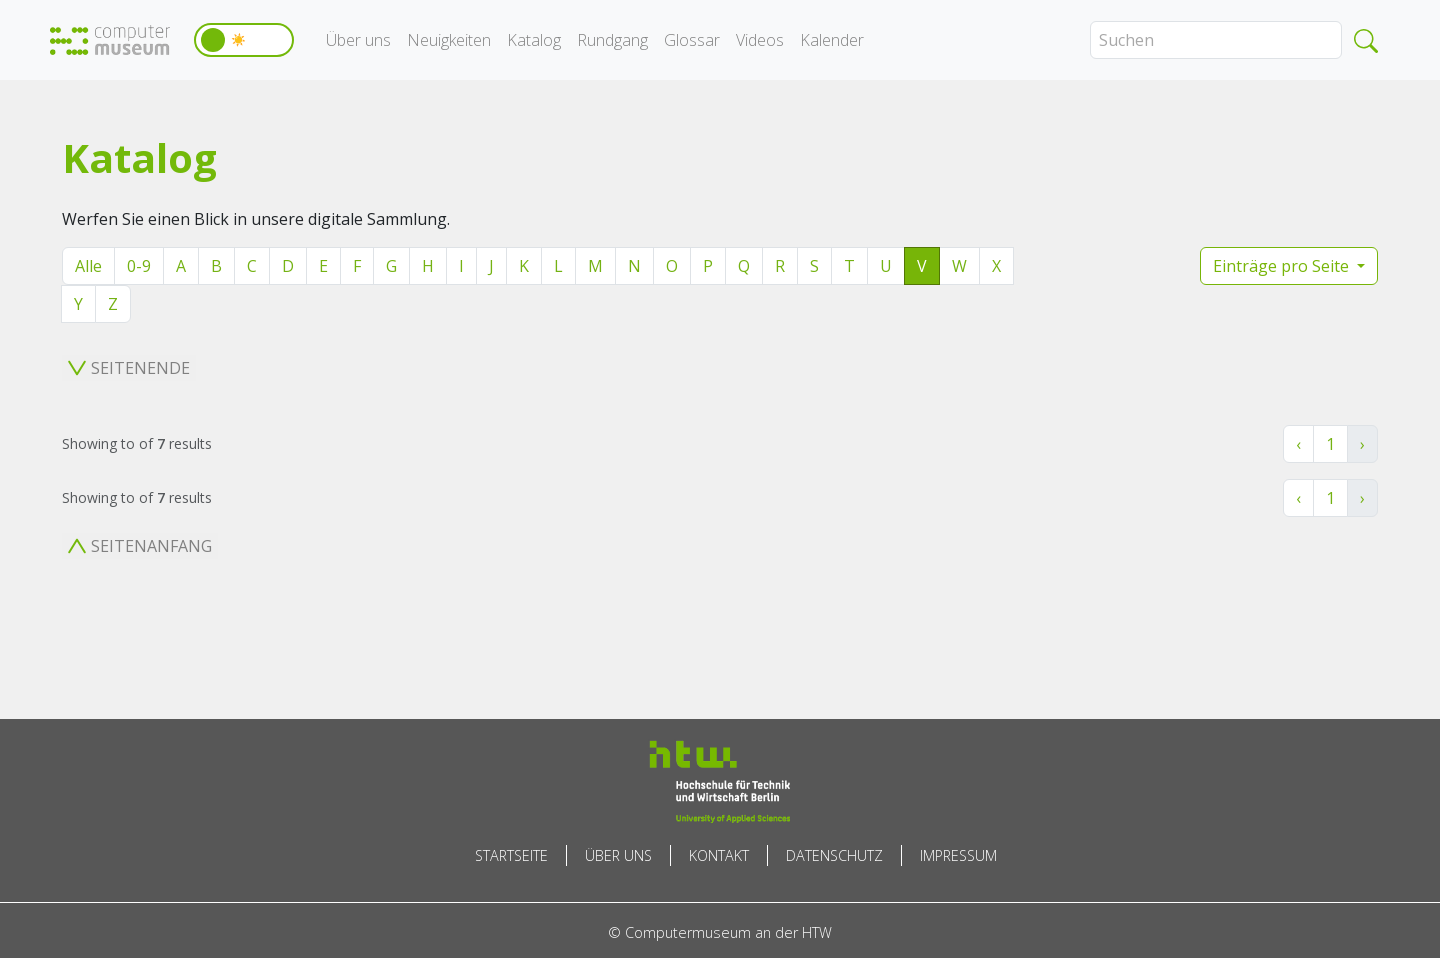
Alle (88, 266)
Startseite (511, 855)
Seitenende (129, 368)
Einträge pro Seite (1283, 266)
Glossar (692, 40)
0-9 (139, 266)
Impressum (958, 855)
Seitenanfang (140, 546)
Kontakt (719, 855)
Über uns (358, 40)
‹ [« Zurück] (1298, 444)
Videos (760, 40)
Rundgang (612, 40)
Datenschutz (834, 855)
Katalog (534, 40)
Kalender (832, 40)
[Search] (1216, 40)
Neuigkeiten (449, 40)
